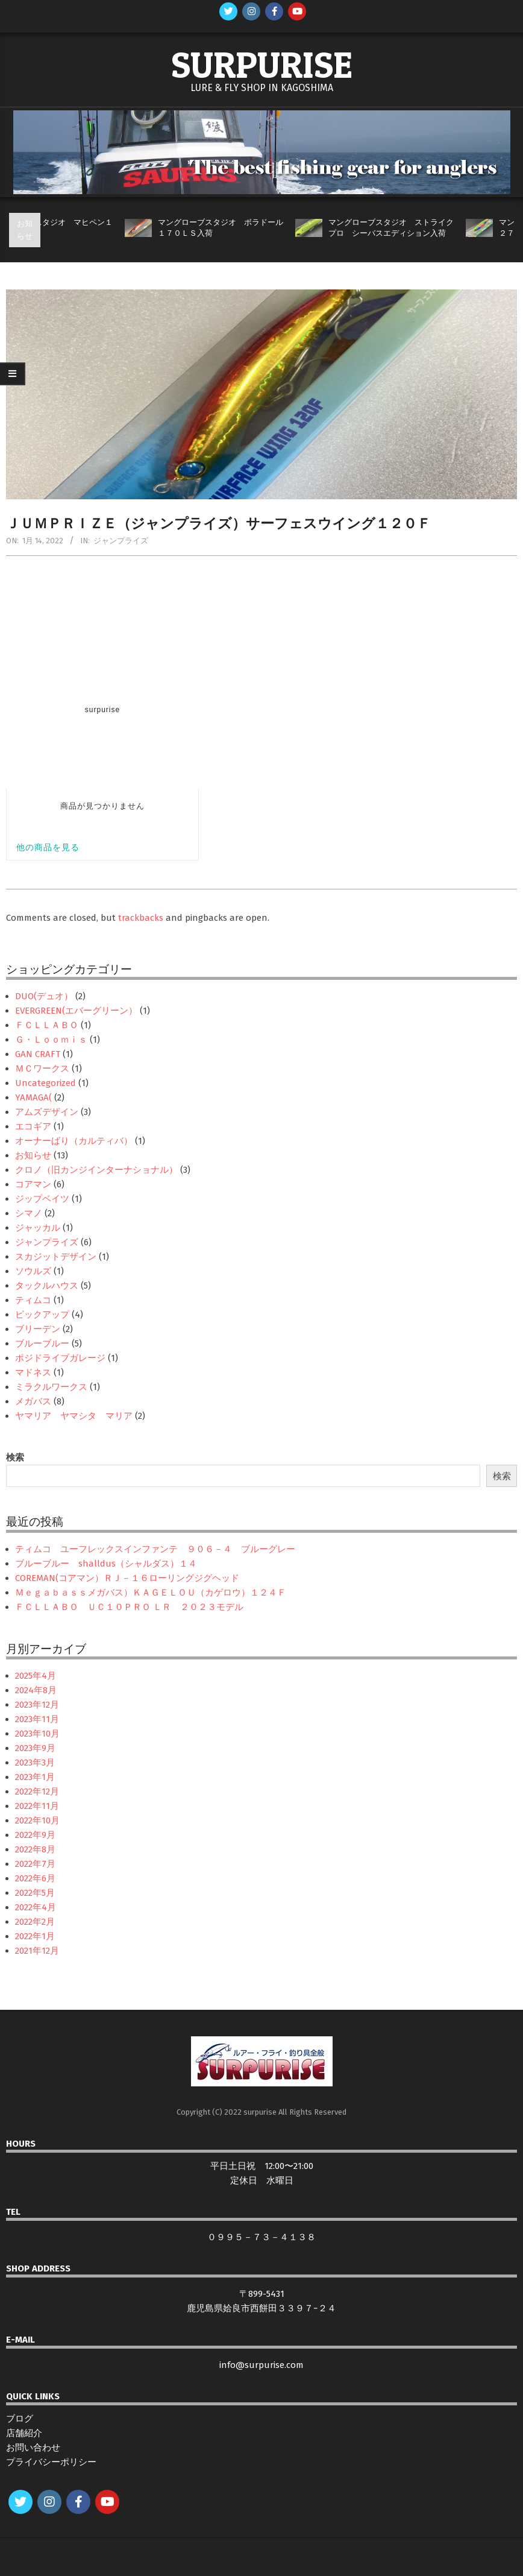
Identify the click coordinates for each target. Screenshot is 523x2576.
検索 (15, 1457)
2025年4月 (35, 1675)
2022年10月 (37, 1820)
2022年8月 (35, 1849)
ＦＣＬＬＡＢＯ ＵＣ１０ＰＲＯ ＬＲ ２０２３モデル (129, 1607)
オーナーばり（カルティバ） (74, 1140)
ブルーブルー (42, 1343)
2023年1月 (35, 1777)
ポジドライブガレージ (60, 1358)
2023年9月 (35, 1748)
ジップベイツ (42, 1198)
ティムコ (33, 1300)
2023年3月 (35, 1762)
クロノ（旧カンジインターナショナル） (96, 1169)
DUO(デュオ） (44, 996)
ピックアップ (42, 1314)
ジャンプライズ (120, 540)
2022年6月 (35, 1878)
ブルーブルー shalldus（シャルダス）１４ (106, 1563)
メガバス (33, 1401)
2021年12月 (37, 1950)
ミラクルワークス (51, 1386)
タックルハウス (46, 1285)
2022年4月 (35, 1907)
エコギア (33, 1126)
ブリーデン (37, 1329)
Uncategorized (45, 1083)
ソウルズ (33, 1271)
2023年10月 (37, 1733)
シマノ (28, 1213)
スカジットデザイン (55, 1256)
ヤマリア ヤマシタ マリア (74, 1415)
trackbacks (140, 917)
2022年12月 (37, 1791)
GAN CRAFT (37, 1054)
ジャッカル (37, 1227)
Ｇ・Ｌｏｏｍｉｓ (51, 1039)
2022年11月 (37, 1806)
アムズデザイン (46, 1111)
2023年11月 (37, 1719)
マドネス (33, 1372)
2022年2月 (35, 1921)
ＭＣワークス (42, 1068)
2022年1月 (35, 1936)
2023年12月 (37, 1704)
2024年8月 (36, 1690)
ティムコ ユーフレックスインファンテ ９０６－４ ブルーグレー (155, 1549)
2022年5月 (35, 1892)
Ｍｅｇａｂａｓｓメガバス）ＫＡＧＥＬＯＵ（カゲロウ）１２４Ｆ (150, 1592)
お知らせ (33, 1155)
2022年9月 (35, 1834)
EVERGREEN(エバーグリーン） (76, 1010)
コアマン (33, 1184)
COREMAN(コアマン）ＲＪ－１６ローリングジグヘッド (127, 1578)
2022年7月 (35, 1863)
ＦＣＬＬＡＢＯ (46, 1025)
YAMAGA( (33, 1097)
